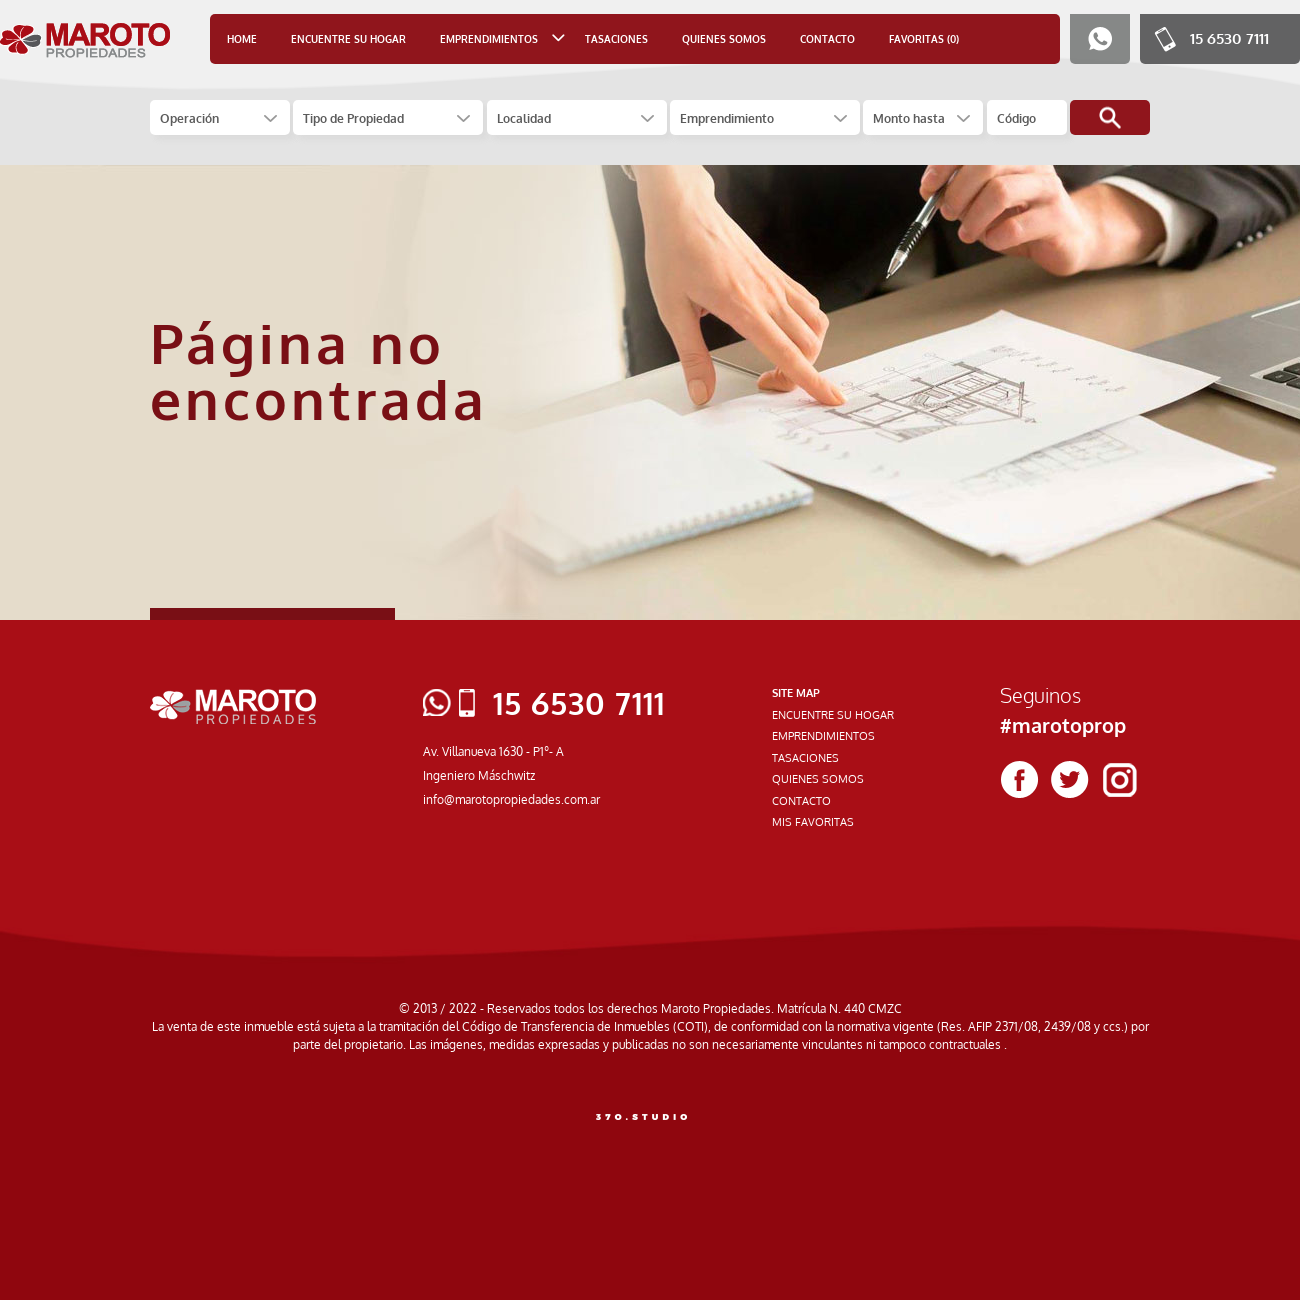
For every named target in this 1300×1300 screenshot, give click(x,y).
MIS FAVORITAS (813, 822)
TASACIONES (616, 39)
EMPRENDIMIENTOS (823, 736)
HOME (242, 39)
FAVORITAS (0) (924, 39)
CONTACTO (827, 39)
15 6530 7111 (1229, 38)
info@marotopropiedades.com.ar (511, 799)
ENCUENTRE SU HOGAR (348, 39)
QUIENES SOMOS (724, 39)
